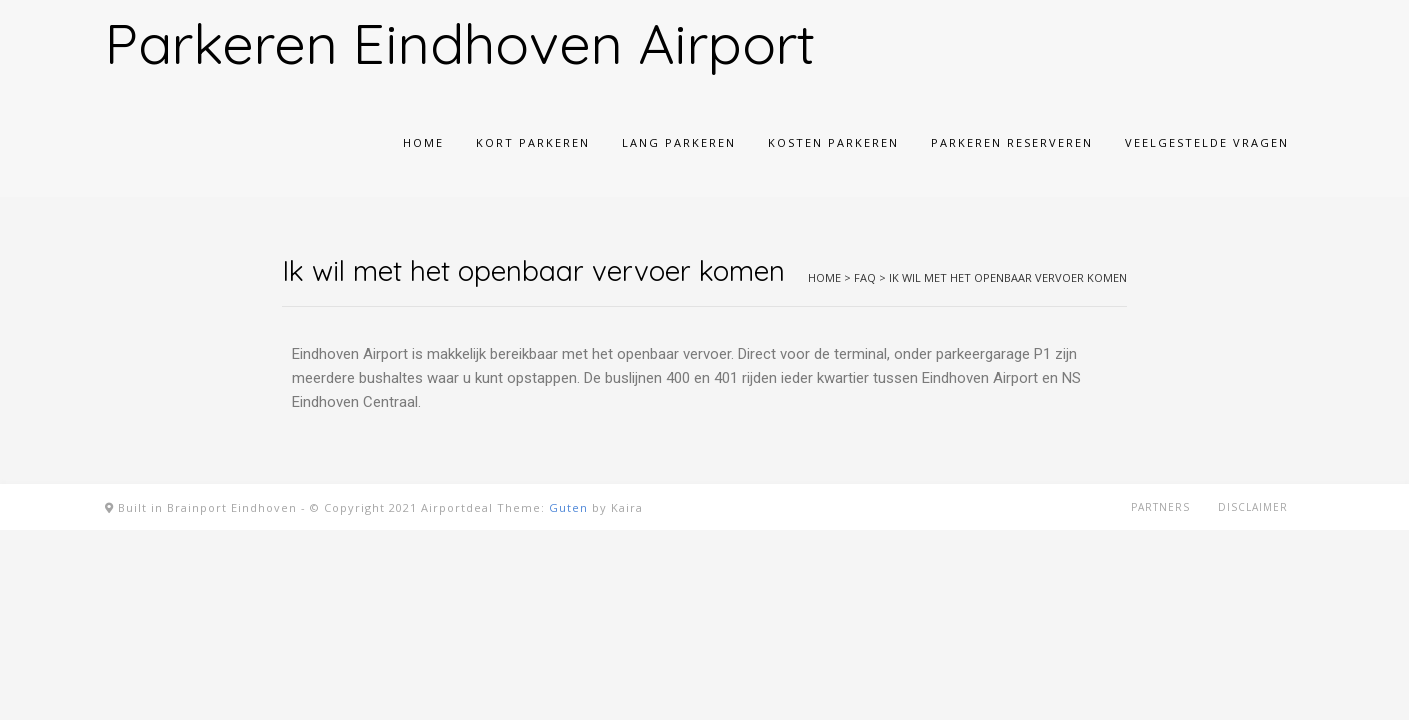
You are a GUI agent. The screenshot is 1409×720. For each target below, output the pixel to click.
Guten (568, 507)
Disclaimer (1253, 507)
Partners (1160, 507)
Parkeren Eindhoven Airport (460, 43)
